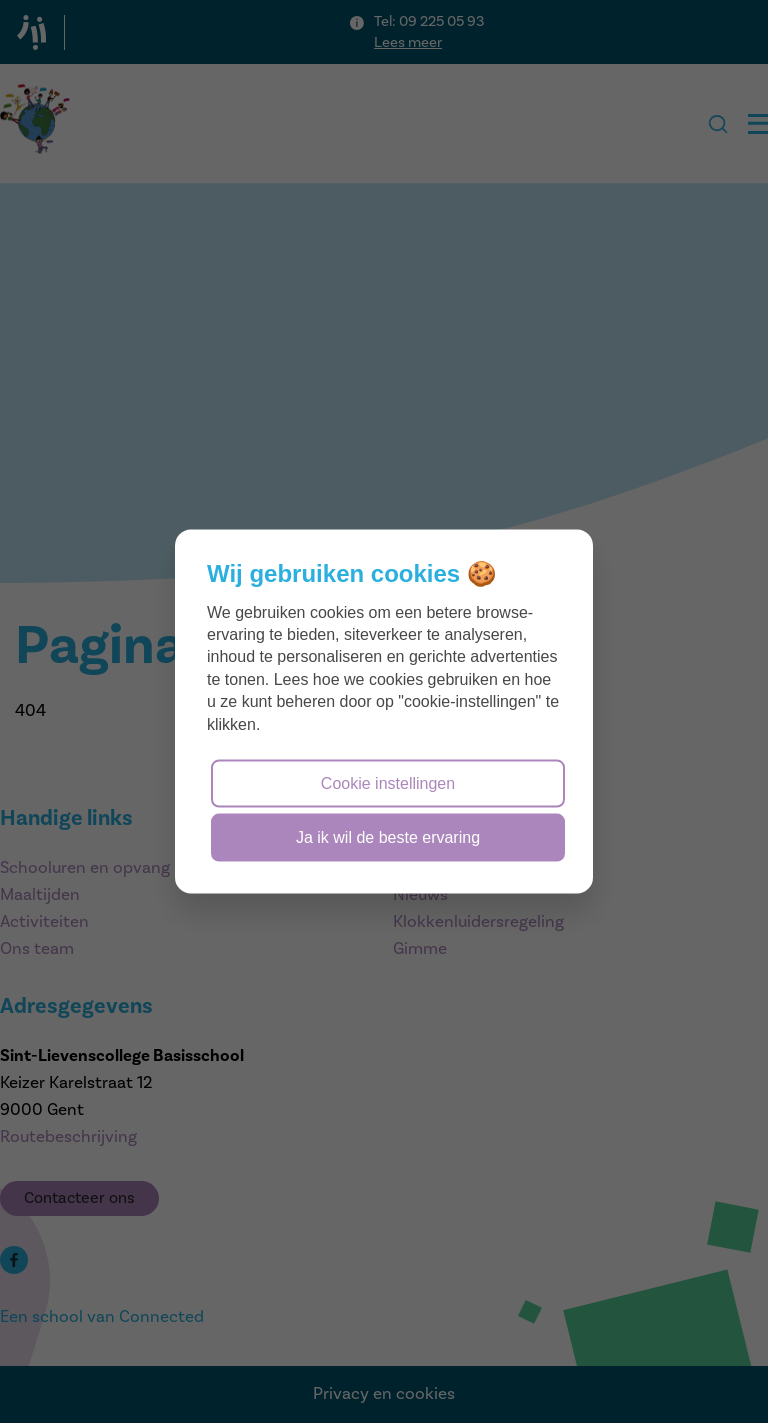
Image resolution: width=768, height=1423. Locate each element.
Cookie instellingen (388, 782)
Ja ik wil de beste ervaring (388, 837)
